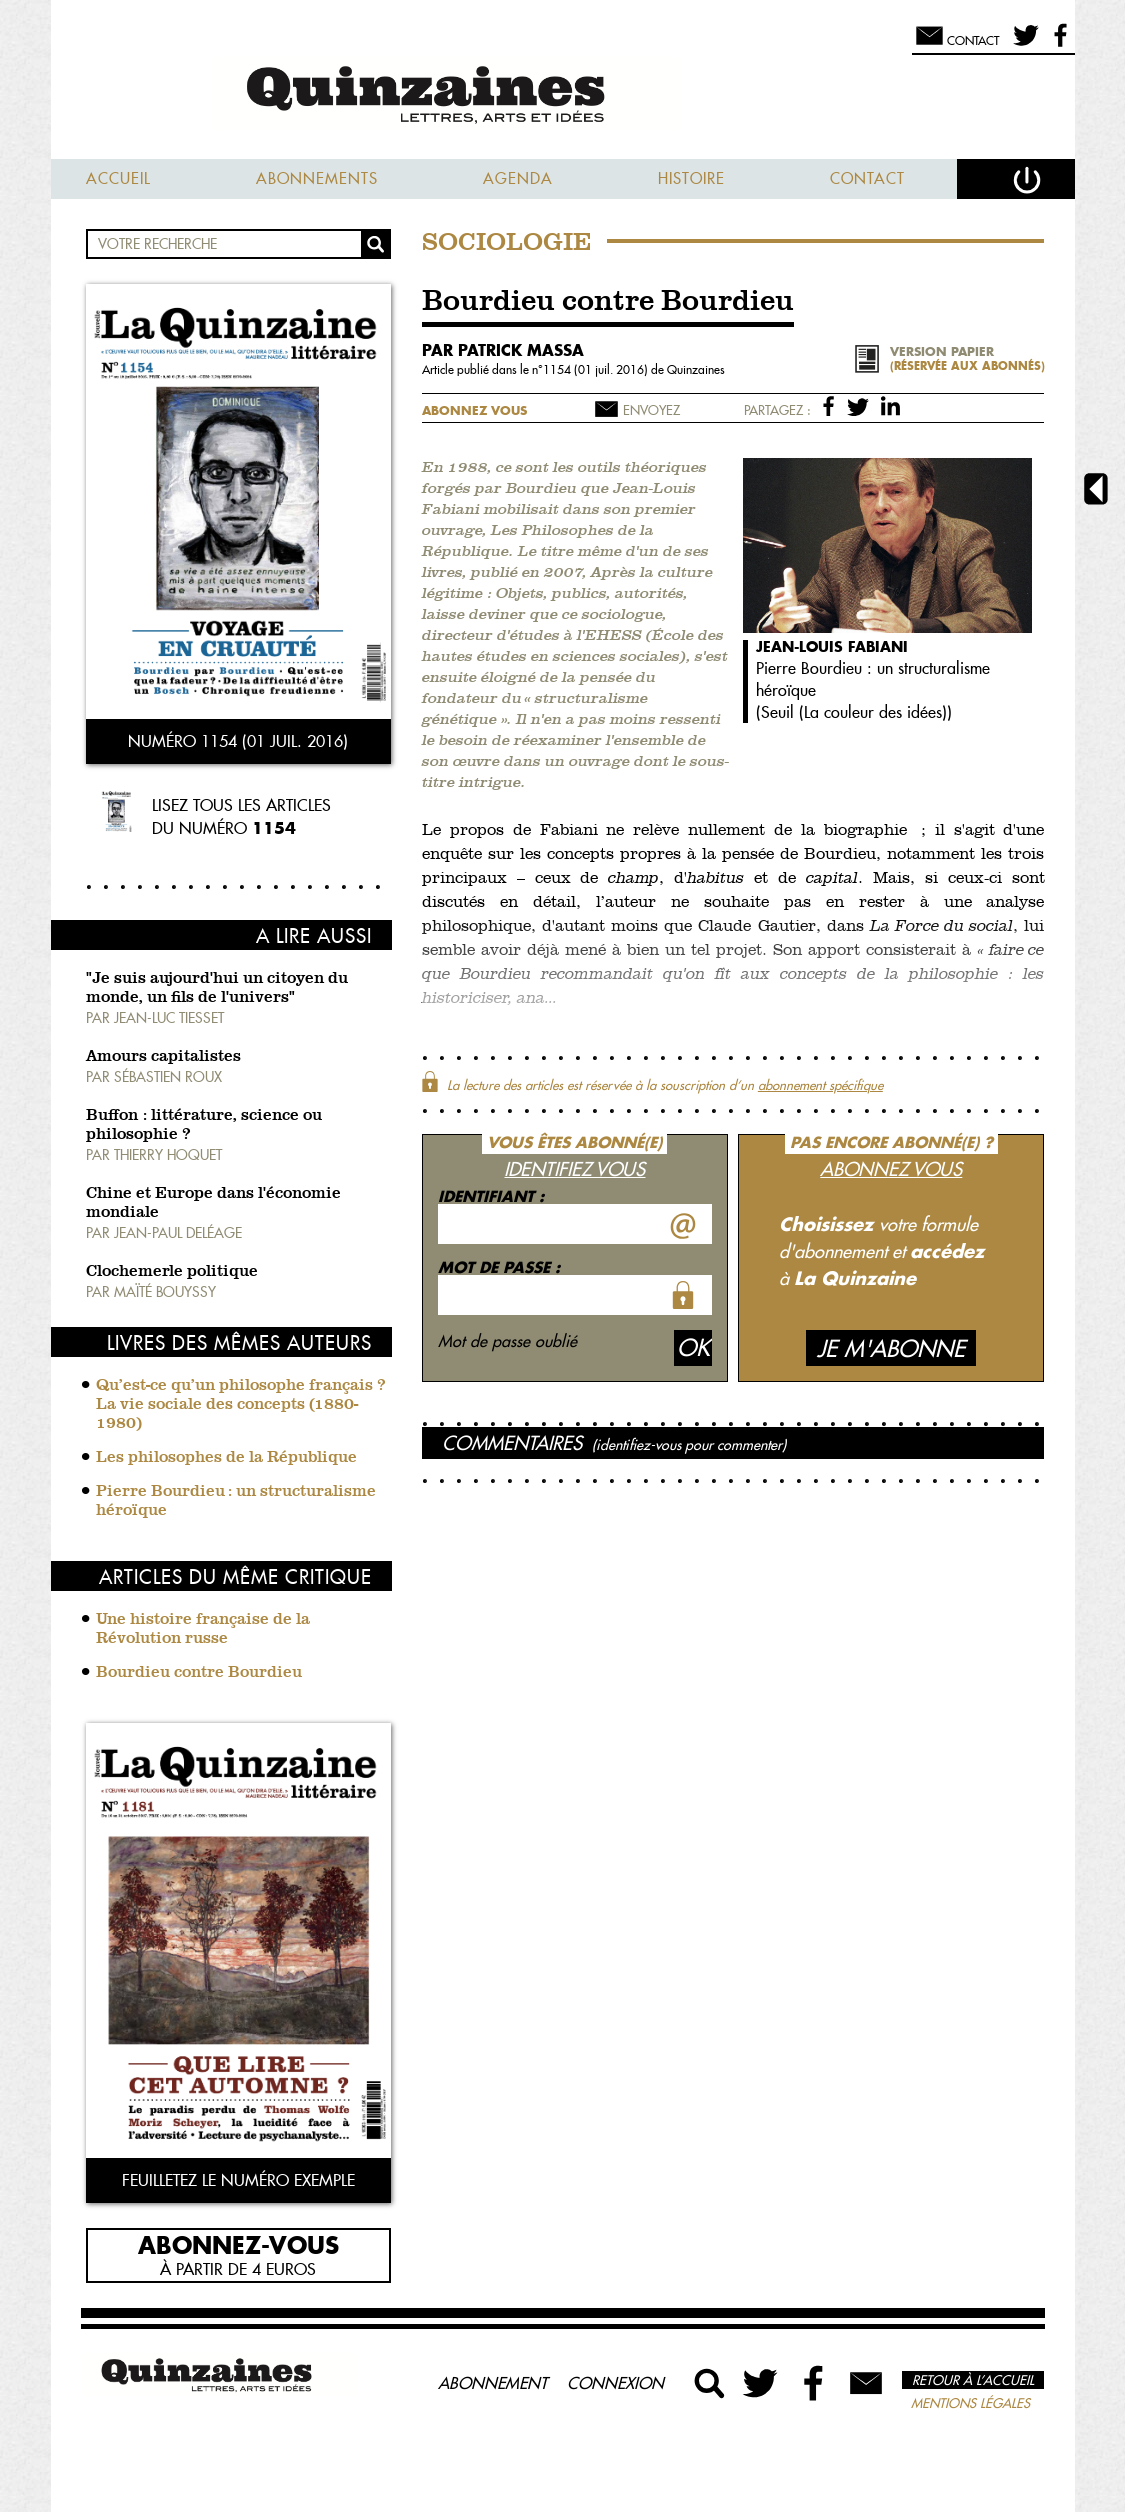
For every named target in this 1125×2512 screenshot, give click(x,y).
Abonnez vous (474, 410)
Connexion (615, 2383)
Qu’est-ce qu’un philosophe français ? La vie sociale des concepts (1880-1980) (240, 1405)
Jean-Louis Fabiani (832, 646)
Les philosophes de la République (226, 1458)
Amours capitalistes (163, 1057)
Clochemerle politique (172, 1272)
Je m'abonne (891, 1348)
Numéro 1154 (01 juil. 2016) (238, 741)
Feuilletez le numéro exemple (238, 2180)
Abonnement (492, 2383)
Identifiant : (491, 1196)
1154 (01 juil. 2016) (597, 369)
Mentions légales (970, 2403)
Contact (867, 178)
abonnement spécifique (820, 1085)
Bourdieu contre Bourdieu (199, 1673)
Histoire (691, 178)
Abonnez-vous (238, 2244)
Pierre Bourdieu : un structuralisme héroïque (236, 1501)
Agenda (518, 178)
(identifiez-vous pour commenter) (689, 1445)
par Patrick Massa (503, 350)
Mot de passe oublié (507, 1341)
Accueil (118, 178)
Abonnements (317, 178)
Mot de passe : (499, 1267)
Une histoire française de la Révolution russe (203, 1629)
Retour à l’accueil (973, 2380)
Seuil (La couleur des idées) (854, 712)
